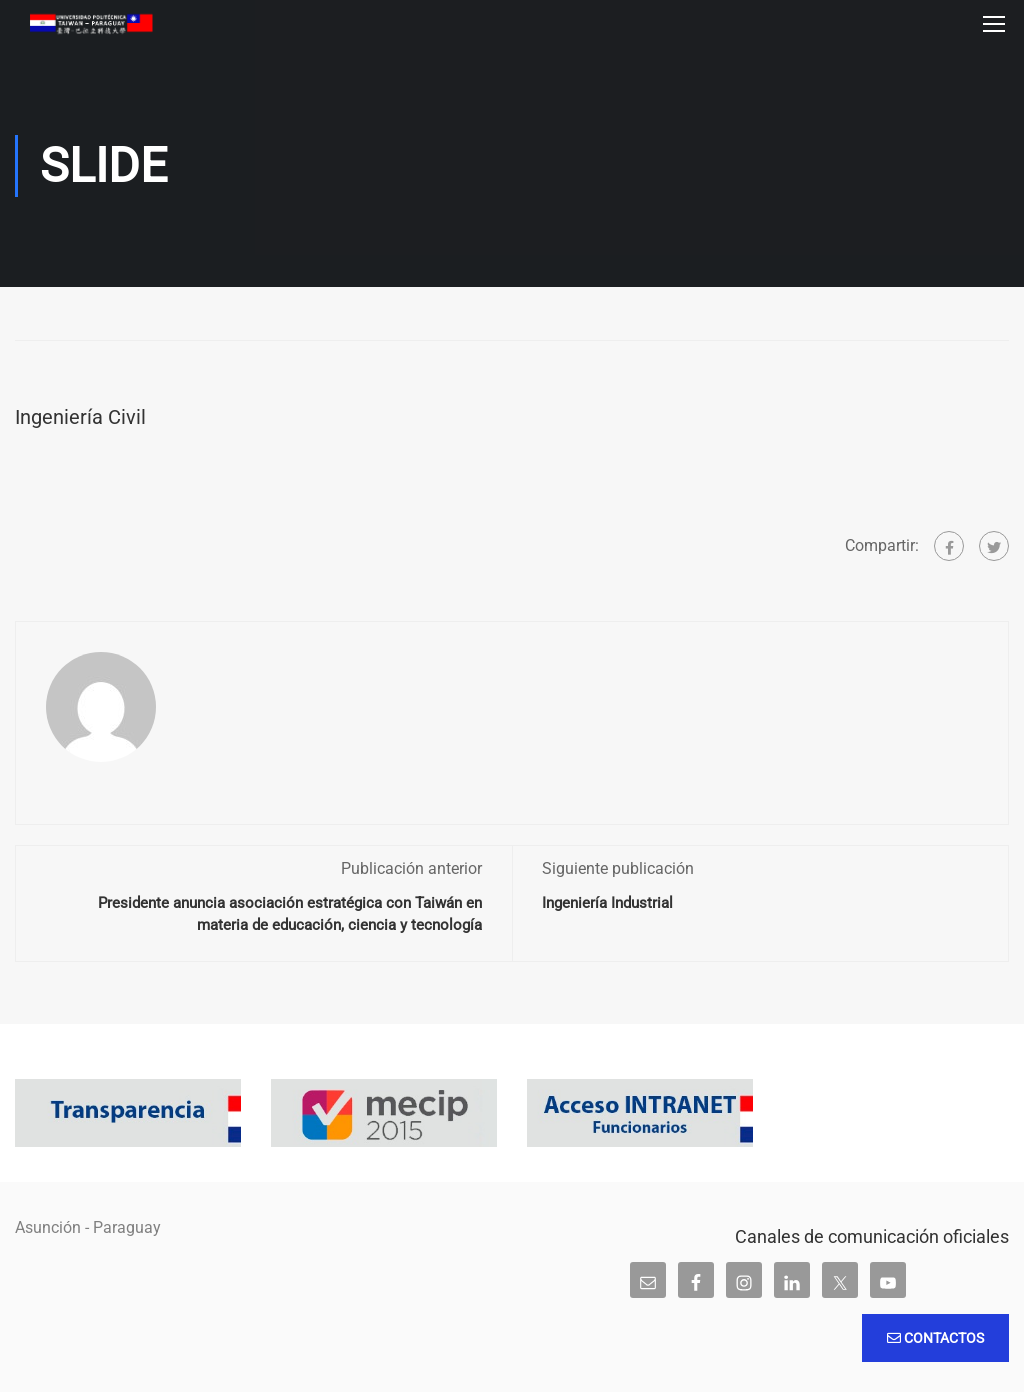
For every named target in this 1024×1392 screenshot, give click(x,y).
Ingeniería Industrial (607, 904)
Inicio (21, 314)
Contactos (935, 1338)
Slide (45, 314)
